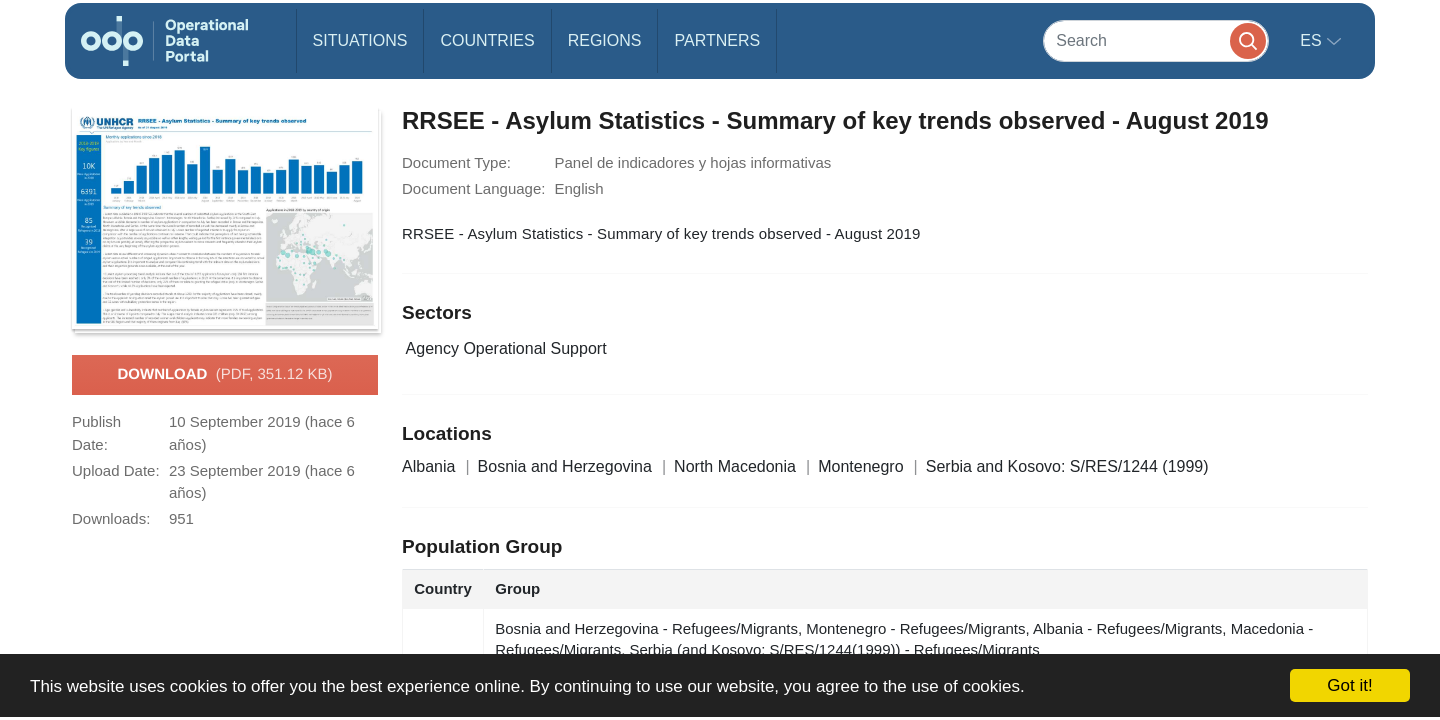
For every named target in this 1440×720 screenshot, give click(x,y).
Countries (487, 40)
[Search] (1156, 40)
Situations (360, 40)
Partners (717, 40)
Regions (605, 40)
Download (224, 375)
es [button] (1313, 40)
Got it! (1349, 685)
